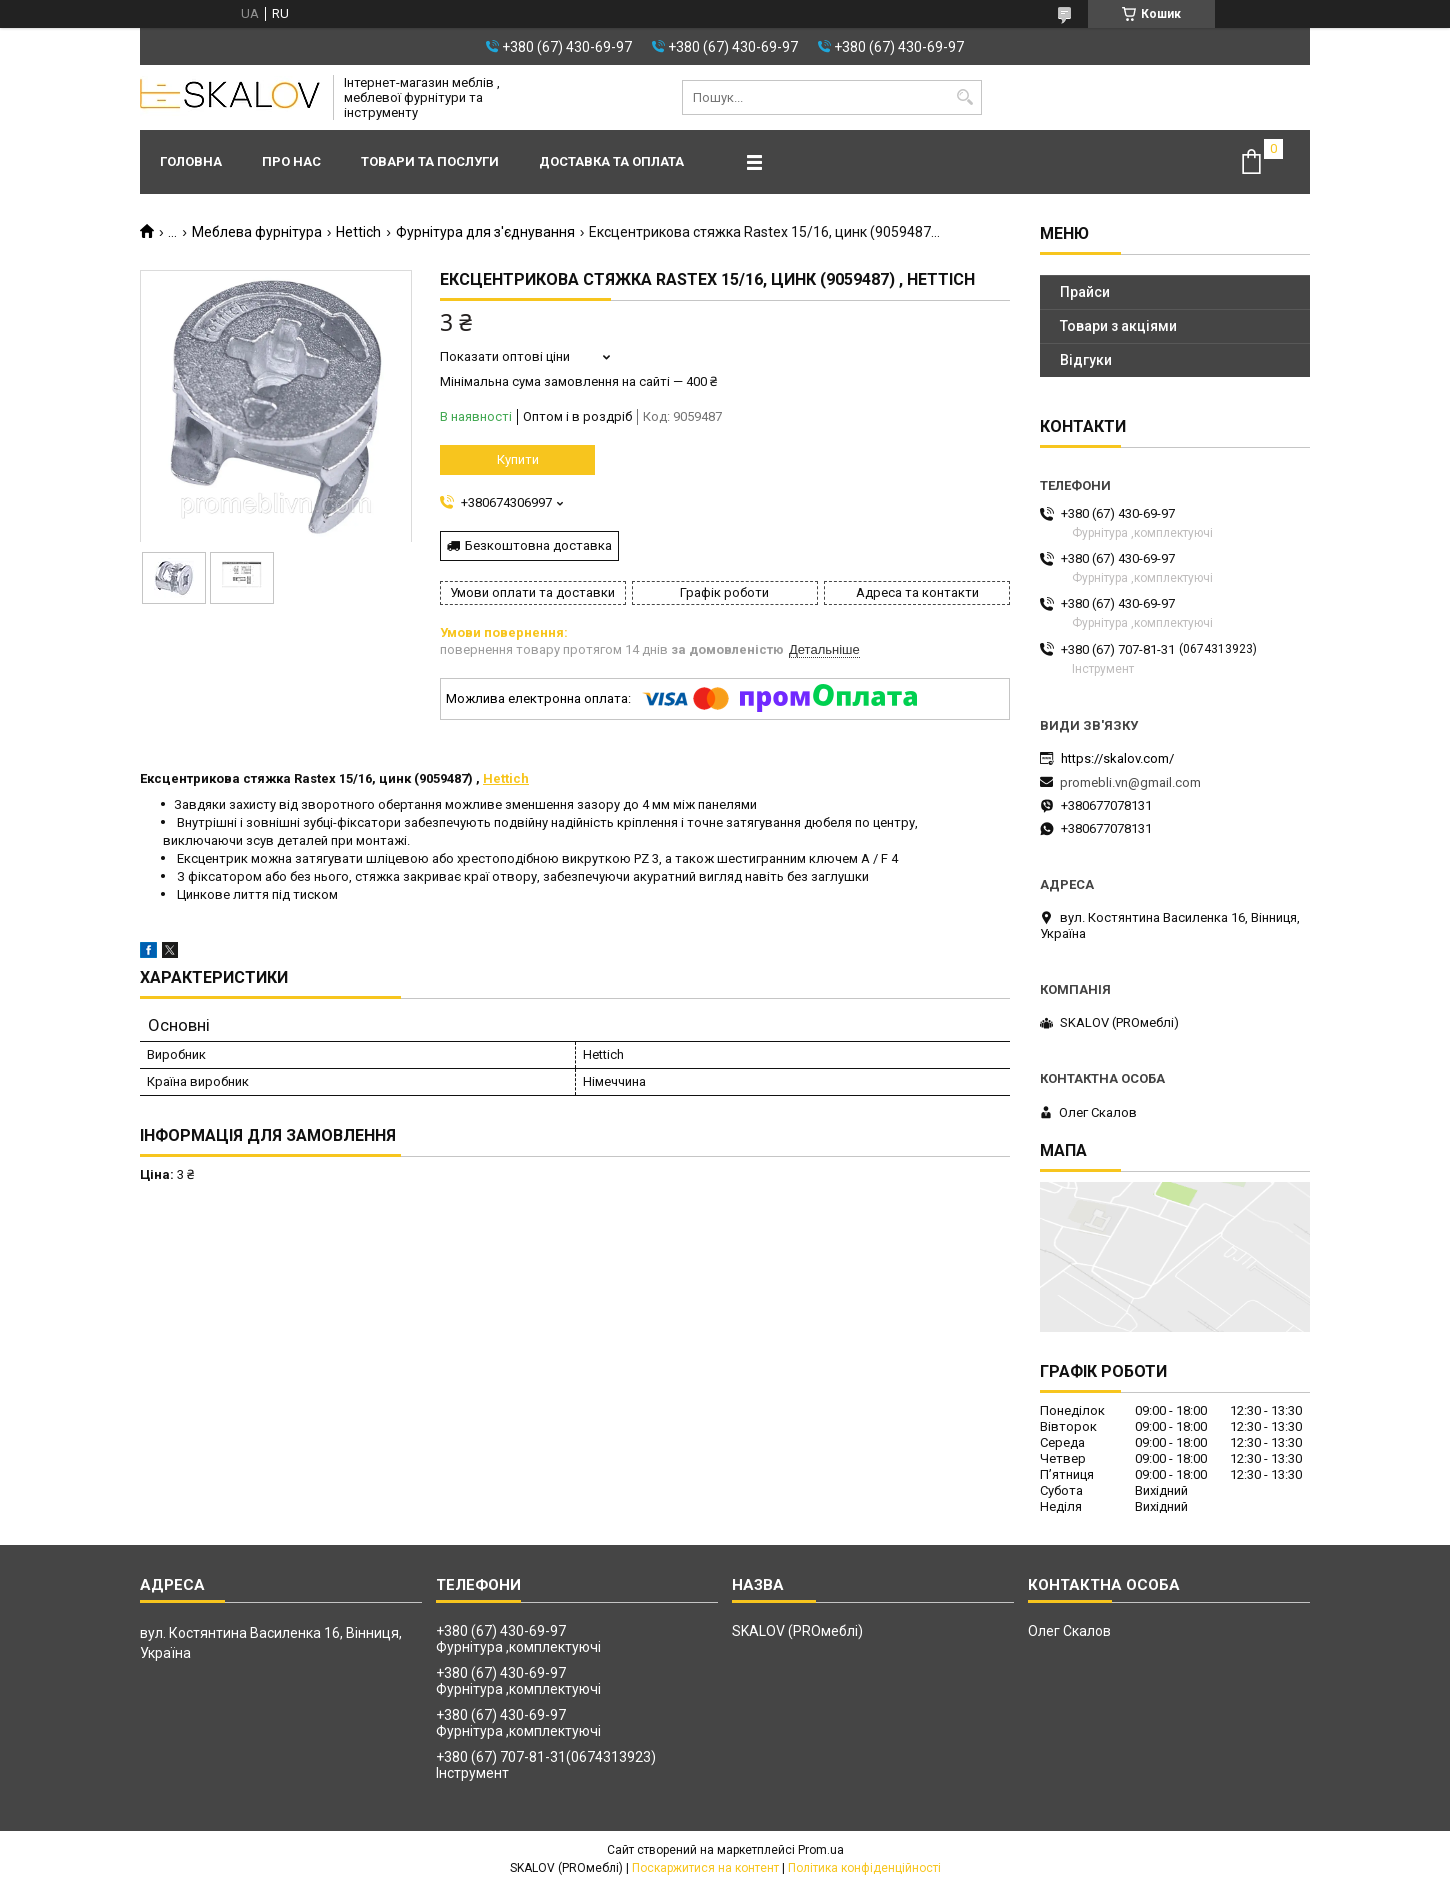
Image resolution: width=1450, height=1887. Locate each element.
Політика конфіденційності (864, 1868)
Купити (518, 459)
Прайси (1085, 292)
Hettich (358, 232)
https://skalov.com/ (1117, 758)
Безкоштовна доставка (538, 545)
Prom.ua (821, 1850)
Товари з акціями (1118, 326)
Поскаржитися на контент (705, 1868)
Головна (191, 161)
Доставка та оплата (611, 161)
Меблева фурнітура (257, 232)
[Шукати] (964, 97)
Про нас (291, 161)
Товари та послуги (430, 161)
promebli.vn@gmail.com (1130, 782)
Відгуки (1086, 360)
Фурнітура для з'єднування (485, 232)
